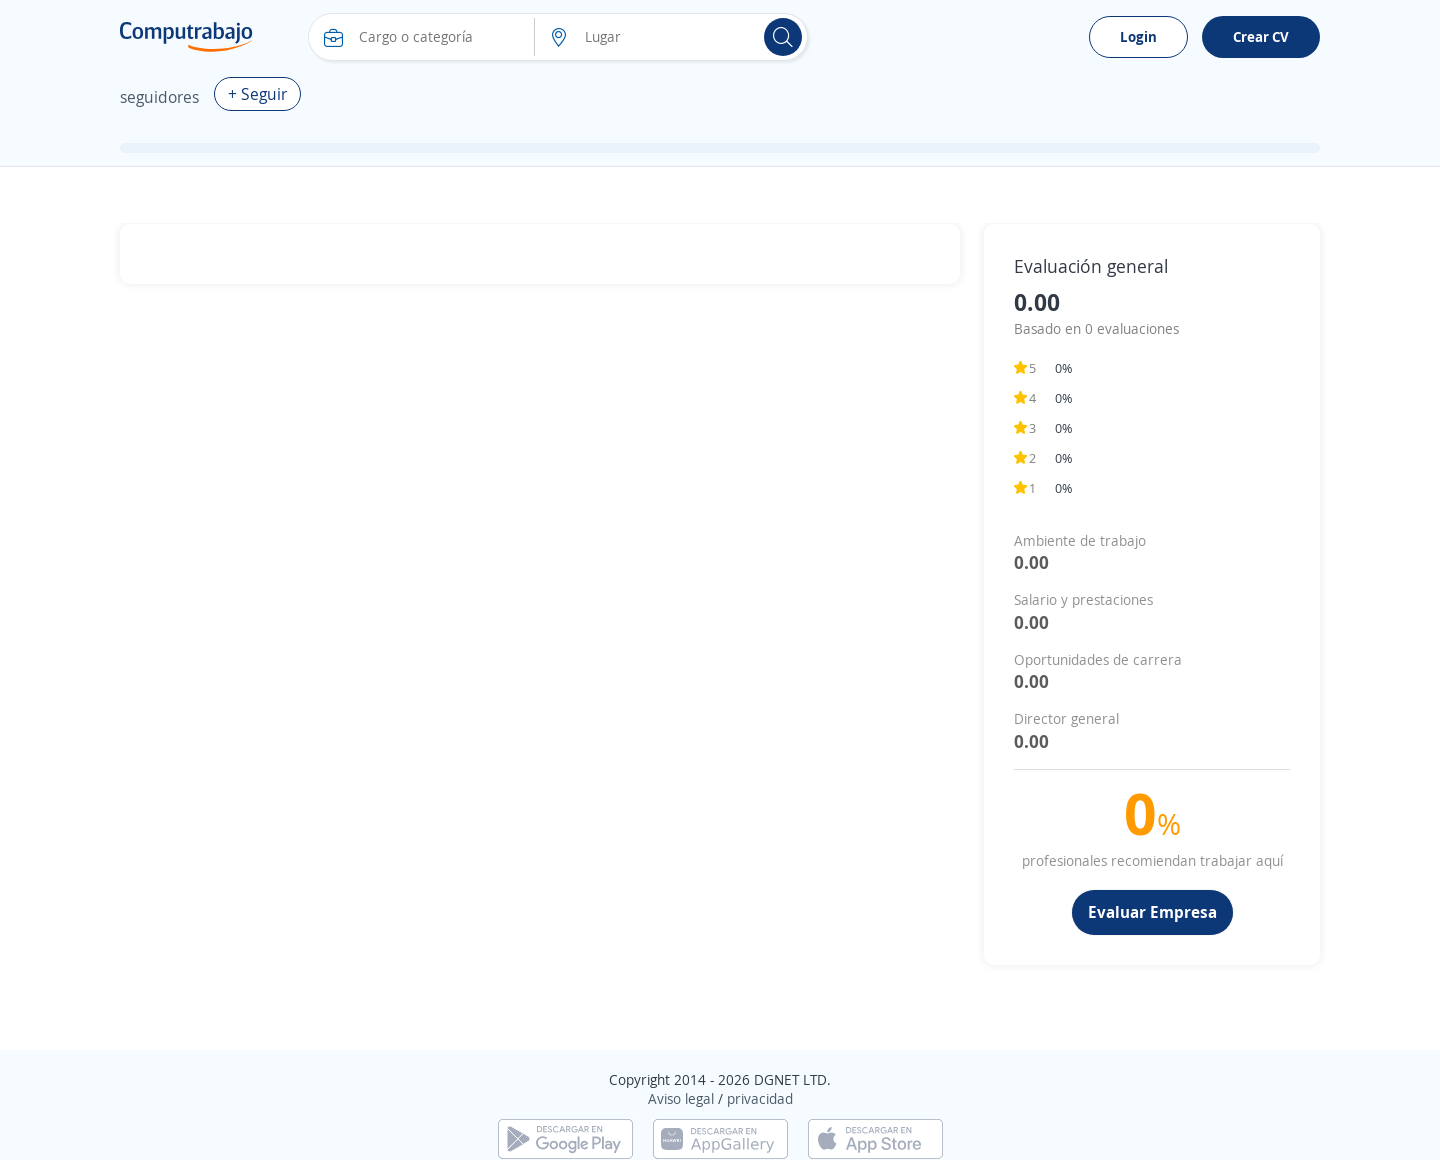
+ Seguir (257, 94)
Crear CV (1261, 36)
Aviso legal (681, 1098)
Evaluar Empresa (1152, 912)
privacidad (760, 1098)
